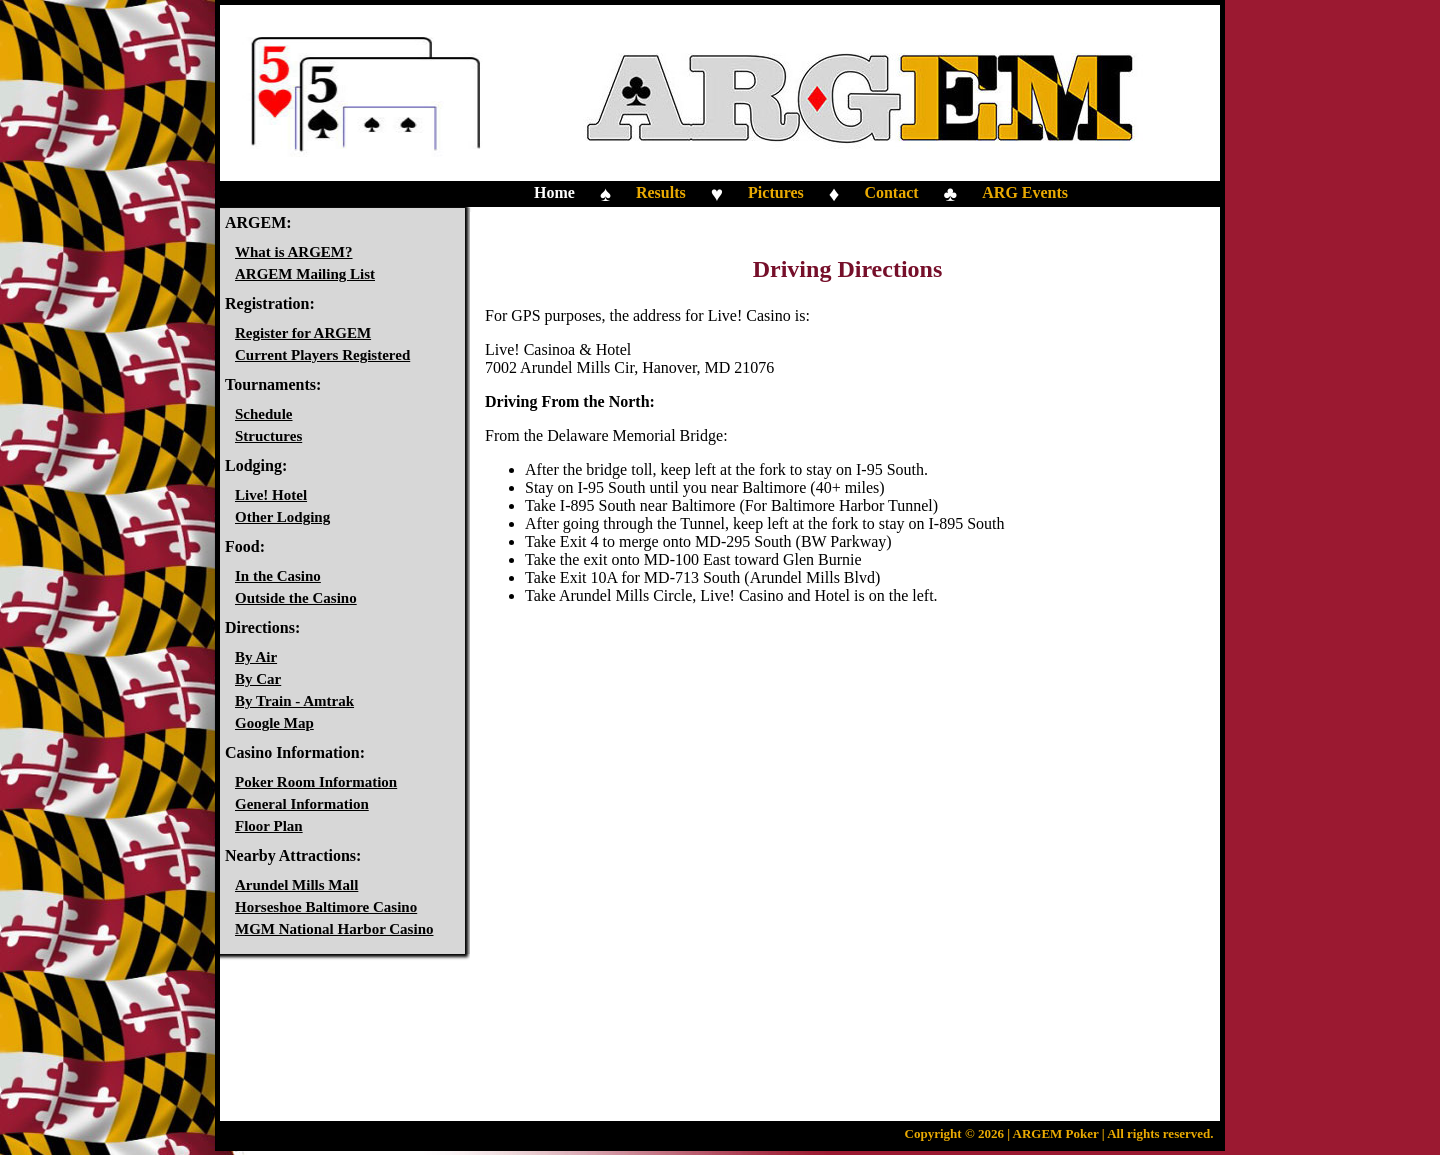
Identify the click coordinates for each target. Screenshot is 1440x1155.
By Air (256, 657)
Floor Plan (269, 826)
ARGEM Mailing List (305, 274)
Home (554, 192)
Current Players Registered (322, 355)
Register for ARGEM (303, 333)
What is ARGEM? (294, 252)
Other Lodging (282, 517)
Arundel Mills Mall (296, 885)
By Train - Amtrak (294, 701)
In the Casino (278, 576)
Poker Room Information (316, 782)
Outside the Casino (296, 598)
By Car (258, 679)
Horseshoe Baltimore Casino (326, 907)
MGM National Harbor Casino (334, 929)
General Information (302, 804)
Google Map (274, 723)
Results (661, 192)
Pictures (776, 192)
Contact (891, 192)
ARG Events (1025, 192)
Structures (268, 436)
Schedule (264, 414)
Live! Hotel (271, 495)
